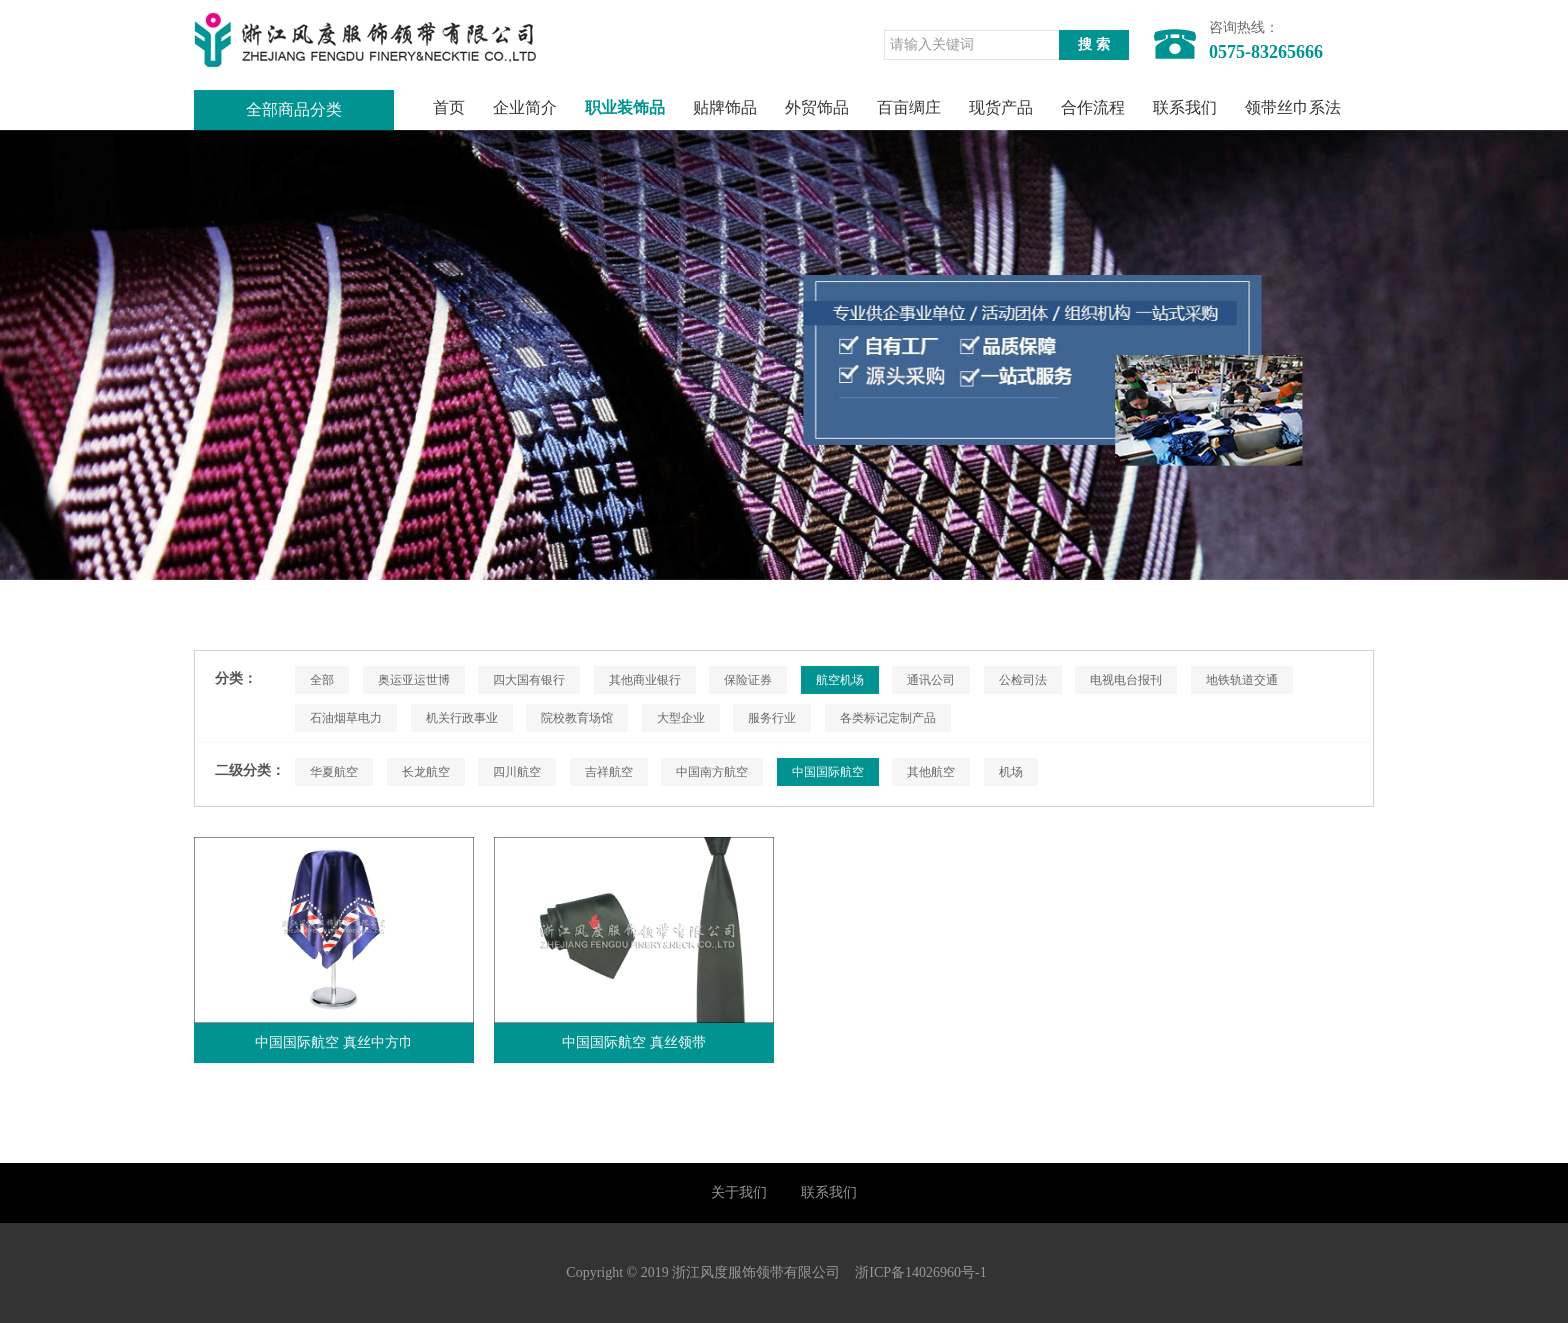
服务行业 (772, 718)
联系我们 (1185, 107)
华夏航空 (334, 772)
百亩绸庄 (909, 107)
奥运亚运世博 (414, 680)
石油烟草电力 (346, 718)
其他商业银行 (645, 680)
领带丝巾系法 (1293, 107)
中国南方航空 (712, 772)
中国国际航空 (828, 772)
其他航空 (931, 772)
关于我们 (739, 1192)
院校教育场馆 (577, 718)
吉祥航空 (609, 772)
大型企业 (681, 718)
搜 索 (1094, 44)
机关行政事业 (462, 718)
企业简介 (525, 107)
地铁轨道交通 (1242, 680)
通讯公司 (931, 680)
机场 (1011, 772)
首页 (449, 107)
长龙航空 (426, 772)
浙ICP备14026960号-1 (920, 1272)
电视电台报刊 (1126, 680)
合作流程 (1093, 107)
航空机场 (840, 680)
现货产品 (1001, 107)
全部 (322, 680)
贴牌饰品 (725, 107)
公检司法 (1023, 680)
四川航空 (517, 772)
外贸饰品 (817, 107)
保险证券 (748, 680)
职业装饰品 (625, 107)
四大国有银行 (529, 680)
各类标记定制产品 (888, 718)
